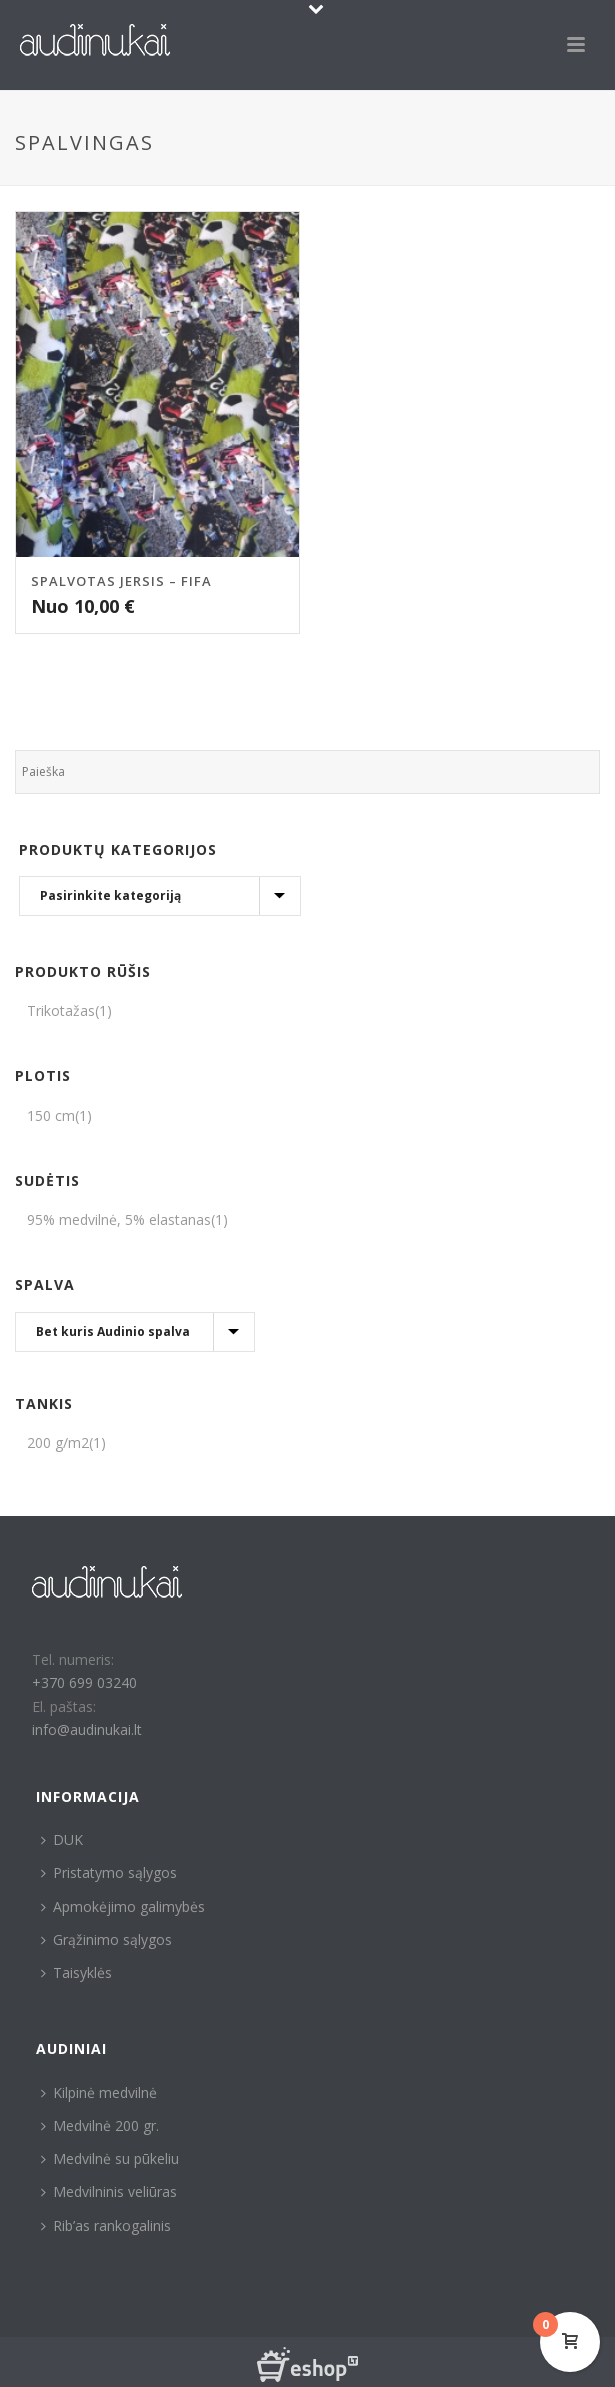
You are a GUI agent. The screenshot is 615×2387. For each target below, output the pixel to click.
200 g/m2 (58, 1442)
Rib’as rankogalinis (106, 2225)
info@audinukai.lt (87, 1729)
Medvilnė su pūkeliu (110, 2158)
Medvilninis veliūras (109, 2191)
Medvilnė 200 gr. (100, 2125)
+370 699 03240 (84, 1682)
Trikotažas (61, 1010)
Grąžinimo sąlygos (106, 1939)
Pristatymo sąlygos (109, 1872)
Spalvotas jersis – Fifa (121, 581)
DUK (62, 1839)
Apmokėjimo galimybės (123, 1906)
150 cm (51, 1115)
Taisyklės (76, 1972)
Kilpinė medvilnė (99, 2092)
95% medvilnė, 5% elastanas (119, 1219)
